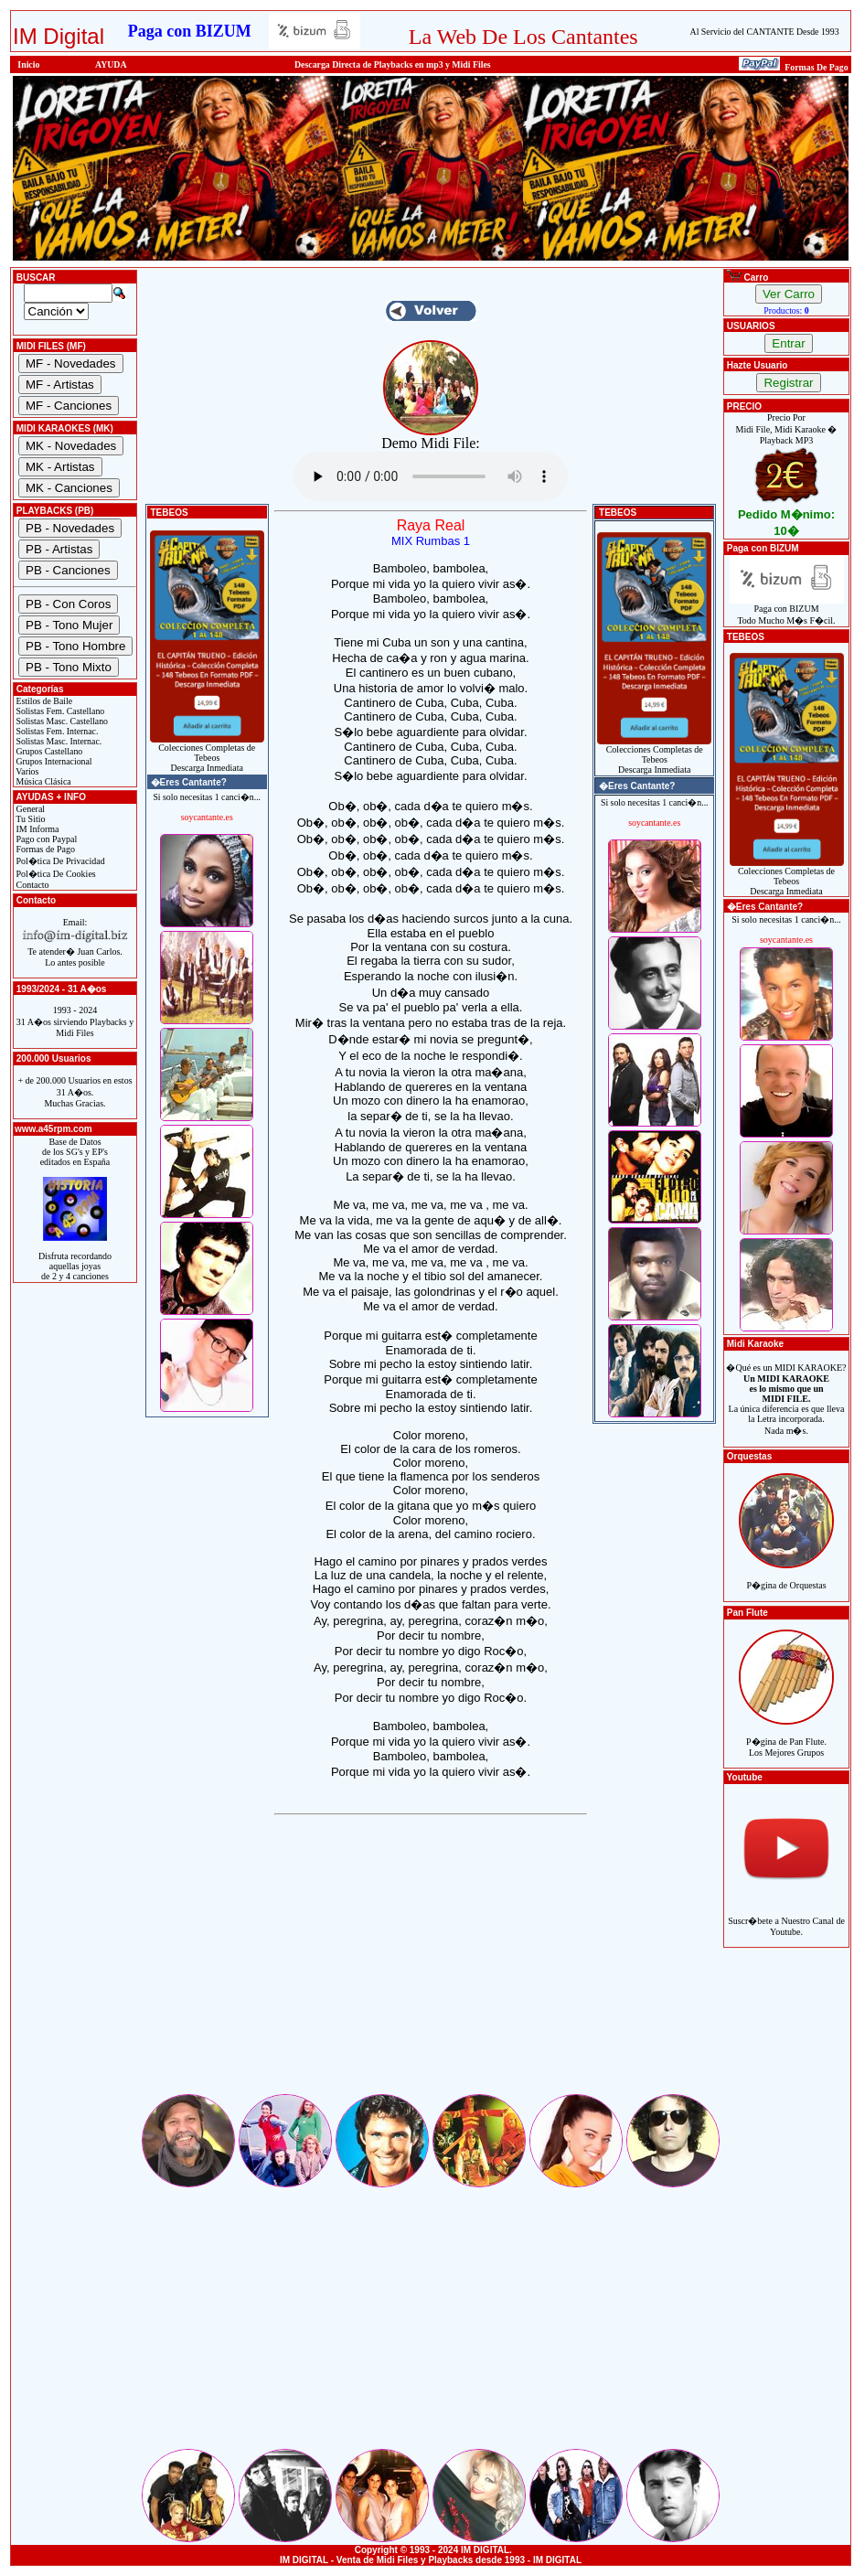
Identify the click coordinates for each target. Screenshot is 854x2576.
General (29, 809)
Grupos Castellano (48, 751)
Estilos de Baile (43, 701)
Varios (26, 771)
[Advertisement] (430, 1963)
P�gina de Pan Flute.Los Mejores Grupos (786, 1737)
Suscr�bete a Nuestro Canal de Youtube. (786, 1916)
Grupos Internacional (53, 761)
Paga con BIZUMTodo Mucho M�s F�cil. (787, 610)
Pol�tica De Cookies (55, 874)
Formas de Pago (44, 849)
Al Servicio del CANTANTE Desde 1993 (764, 32)
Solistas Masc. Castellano (61, 721)
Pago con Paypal (45, 839)
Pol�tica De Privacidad (59, 861)
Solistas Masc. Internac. (57, 741)
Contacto (31, 885)
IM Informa (36, 829)
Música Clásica (42, 781)
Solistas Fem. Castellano (59, 711)
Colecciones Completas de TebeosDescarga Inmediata (207, 753)
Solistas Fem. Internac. (56, 731)
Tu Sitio (29, 819)
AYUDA (111, 64)
